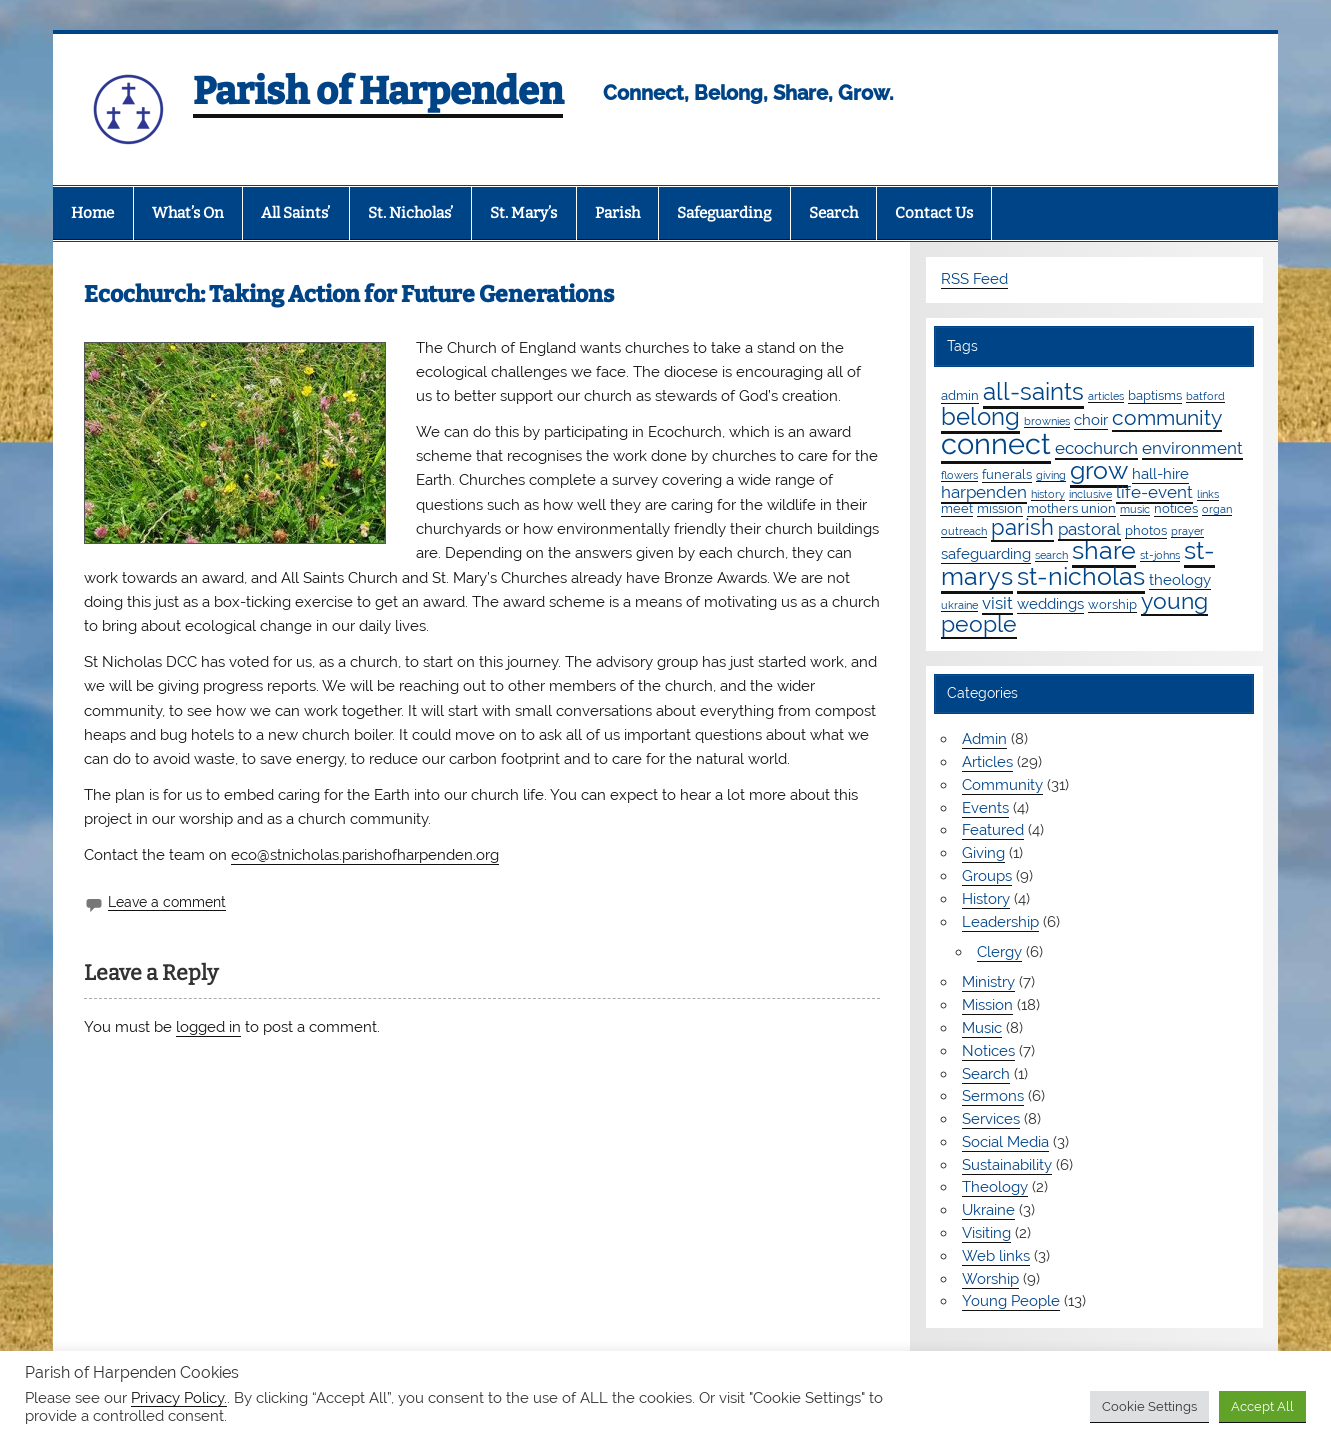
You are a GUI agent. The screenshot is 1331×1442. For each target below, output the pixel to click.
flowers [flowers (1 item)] (959, 475)
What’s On (188, 213)
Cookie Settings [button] (1149, 1406)
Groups (987, 876)
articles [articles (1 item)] (1106, 396)
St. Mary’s (523, 213)
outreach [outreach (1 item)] (964, 531)
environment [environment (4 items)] (1192, 448)
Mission (987, 1005)
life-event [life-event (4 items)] (1154, 492)
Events (985, 808)
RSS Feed (974, 279)
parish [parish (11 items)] (1022, 527)
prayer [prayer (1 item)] (1187, 531)
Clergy (999, 952)
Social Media (1005, 1142)
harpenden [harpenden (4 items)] (984, 492)
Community (1002, 785)
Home (92, 213)
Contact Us (934, 213)
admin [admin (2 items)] (960, 395)
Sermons (993, 1096)
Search (833, 213)
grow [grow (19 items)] (1099, 470)
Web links (996, 1256)
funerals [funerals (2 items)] (1007, 474)
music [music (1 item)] (1135, 509)
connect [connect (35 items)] (996, 443)
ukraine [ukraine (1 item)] (959, 605)
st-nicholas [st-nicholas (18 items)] (1081, 576)
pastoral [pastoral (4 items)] (1089, 529)
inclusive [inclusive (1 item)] (1090, 494)
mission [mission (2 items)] (1000, 508)
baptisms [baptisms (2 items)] (1155, 395)
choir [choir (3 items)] (1091, 420)
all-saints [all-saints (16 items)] (1033, 391)
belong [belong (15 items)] (980, 416)
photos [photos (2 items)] (1146, 530)
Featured (993, 830)
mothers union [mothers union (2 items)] (1071, 508)
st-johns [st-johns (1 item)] (1160, 555)
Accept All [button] (1262, 1406)
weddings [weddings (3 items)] (1050, 604)
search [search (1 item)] (1051, 555)
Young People (1011, 1301)
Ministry (988, 982)
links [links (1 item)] (1208, 494)
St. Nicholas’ (410, 213)
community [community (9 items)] (1167, 417)
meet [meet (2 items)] (957, 508)
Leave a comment (167, 902)
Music (982, 1028)
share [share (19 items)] (1104, 550)
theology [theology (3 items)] (1180, 580)
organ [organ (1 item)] (1217, 509)
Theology (995, 1187)
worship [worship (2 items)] (1112, 604)
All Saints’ (295, 213)
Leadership (1000, 922)
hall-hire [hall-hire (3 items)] (1160, 474)
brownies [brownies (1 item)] (1047, 421)
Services (991, 1119)
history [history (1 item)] (1048, 494)
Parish (617, 213)
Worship (990, 1279)
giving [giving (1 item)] (1051, 475)
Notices (988, 1051)
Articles (987, 762)
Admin (984, 739)
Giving (983, 853)
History (986, 899)
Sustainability (1007, 1165)
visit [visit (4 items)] (997, 603)
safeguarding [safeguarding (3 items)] (986, 554)
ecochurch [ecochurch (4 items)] (1096, 448)
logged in (208, 1027)
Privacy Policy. (179, 1397)
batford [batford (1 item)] (1205, 396)
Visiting (986, 1233)
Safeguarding (724, 213)
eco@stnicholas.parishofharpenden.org (365, 855)
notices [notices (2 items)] (1176, 508)
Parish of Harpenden (378, 91)
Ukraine (988, 1210)
